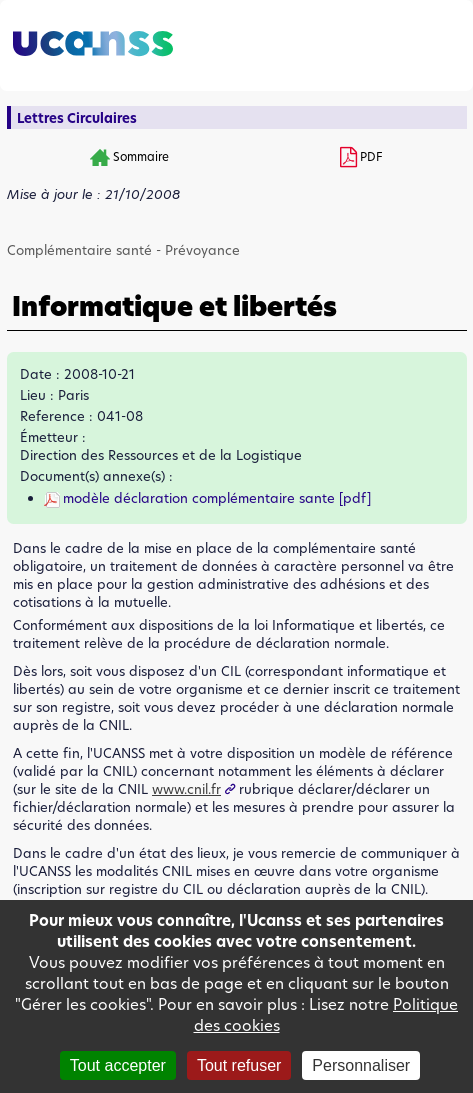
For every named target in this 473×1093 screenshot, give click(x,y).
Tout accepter (118, 1065)
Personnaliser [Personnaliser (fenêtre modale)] (361, 1065)
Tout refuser (239, 1065)
